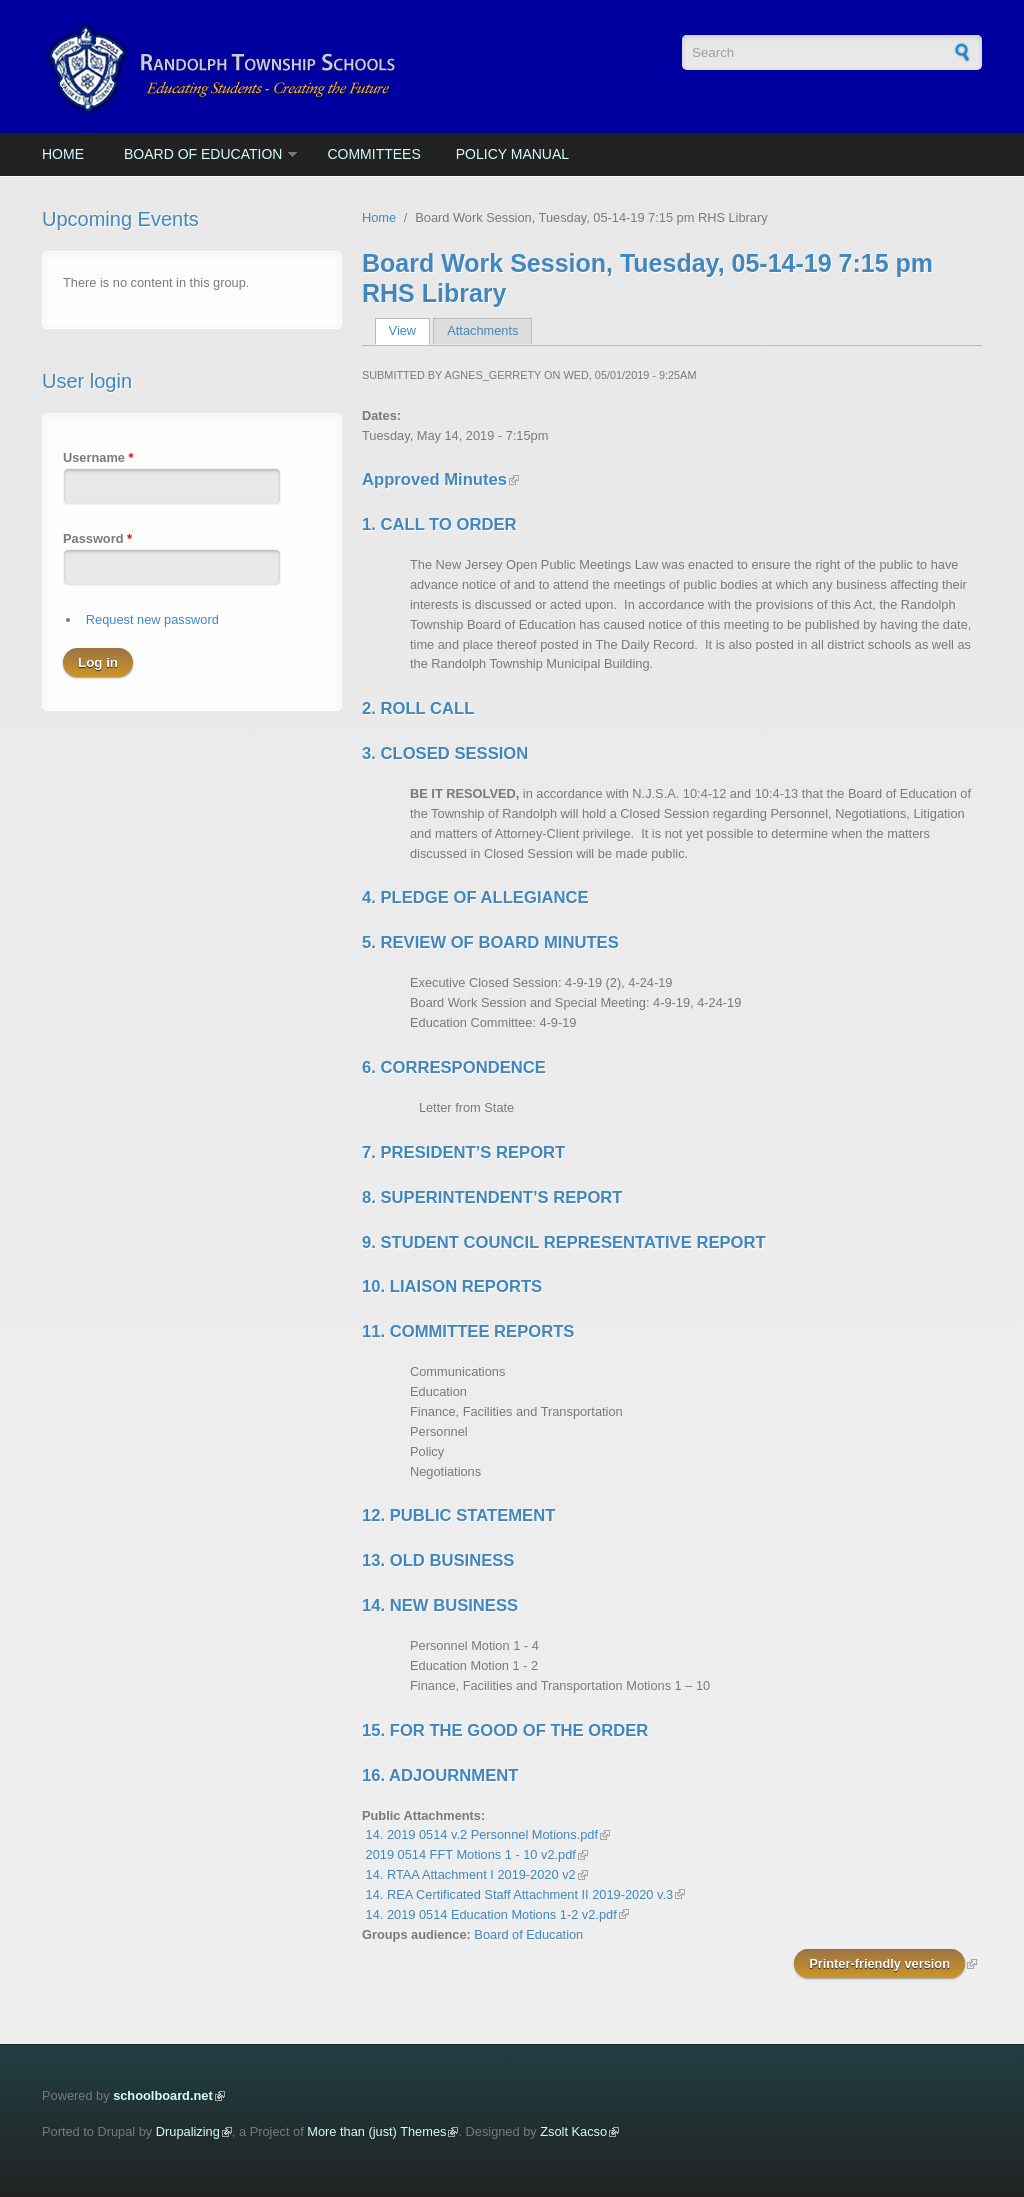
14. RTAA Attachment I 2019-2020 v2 (471, 1874)
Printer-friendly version (879, 1963)
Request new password (152, 619)
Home (63, 154)
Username (98, 457)
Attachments (482, 330)
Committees (373, 154)
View (409, 330)
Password (97, 538)
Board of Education (203, 154)
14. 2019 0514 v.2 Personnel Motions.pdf (482, 1834)
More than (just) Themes (376, 2131)
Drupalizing (188, 2131)
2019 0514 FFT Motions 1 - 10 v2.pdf (471, 1854)
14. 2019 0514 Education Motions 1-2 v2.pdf (491, 1914)
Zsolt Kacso (573, 2131)
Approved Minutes (434, 479)
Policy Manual (512, 154)
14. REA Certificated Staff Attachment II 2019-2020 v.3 (520, 1894)
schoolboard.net (163, 2095)
